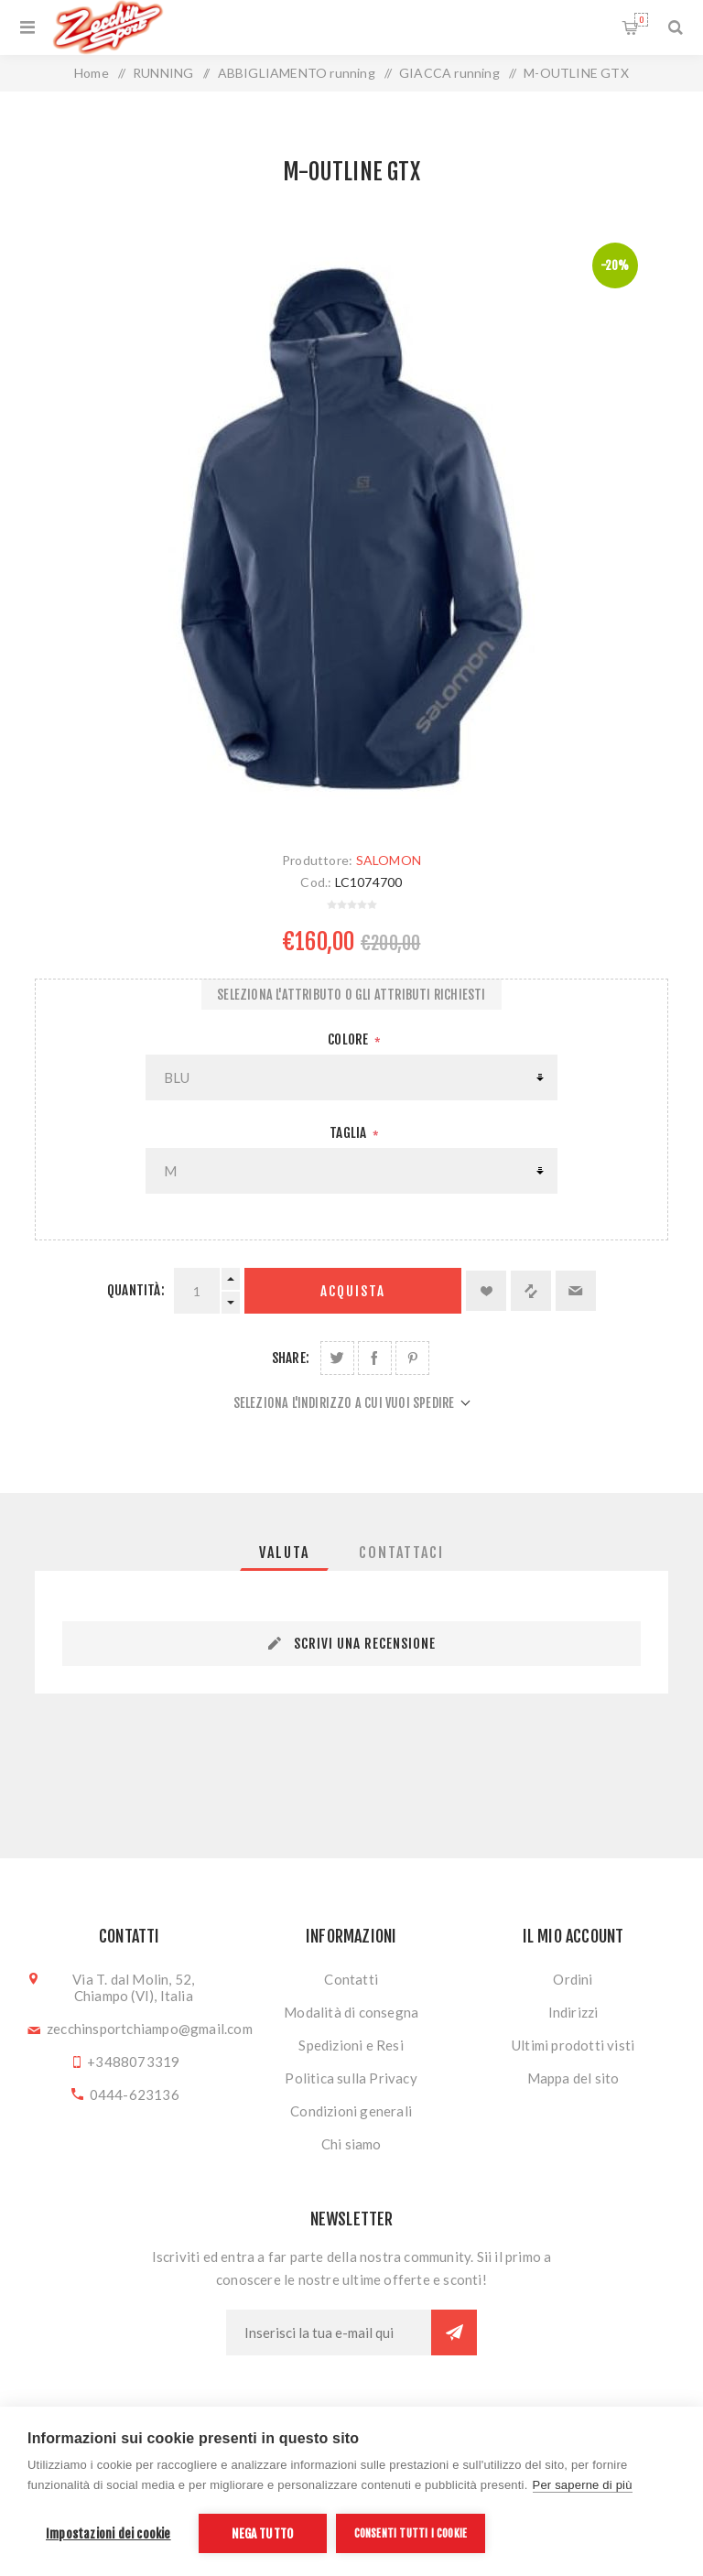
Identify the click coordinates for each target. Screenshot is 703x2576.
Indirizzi (573, 2012)
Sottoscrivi (454, 2332)
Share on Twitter (337, 1358)
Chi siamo (351, 2144)
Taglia (349, 1133)
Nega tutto (262, 2533)
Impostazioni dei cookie (108, 2533)
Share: (290, 1358)
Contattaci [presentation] (401, 1552)
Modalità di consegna (351, 2012)
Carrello (641, 20)
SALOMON (388, 860)
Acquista (352, 1291)
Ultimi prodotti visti (573, 2045)
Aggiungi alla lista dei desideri (486, 1291)
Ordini (572, 1979)
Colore (349, 1039)
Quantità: (136, 1290)
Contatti (351, 1979)
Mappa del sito (573, 2078)
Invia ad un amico (576, 1291)
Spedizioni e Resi (350, 2045)
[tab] (284, 1552)
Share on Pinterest (412, 1358)
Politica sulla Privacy (350, 2078)
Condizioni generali (351, 2111)
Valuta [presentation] (284, 1552)
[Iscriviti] (328, 2332)
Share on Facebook (375, 1358)
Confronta (531, 1291)
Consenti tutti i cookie (411, 2533)
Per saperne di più (583, 2485)
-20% (615, 265)
